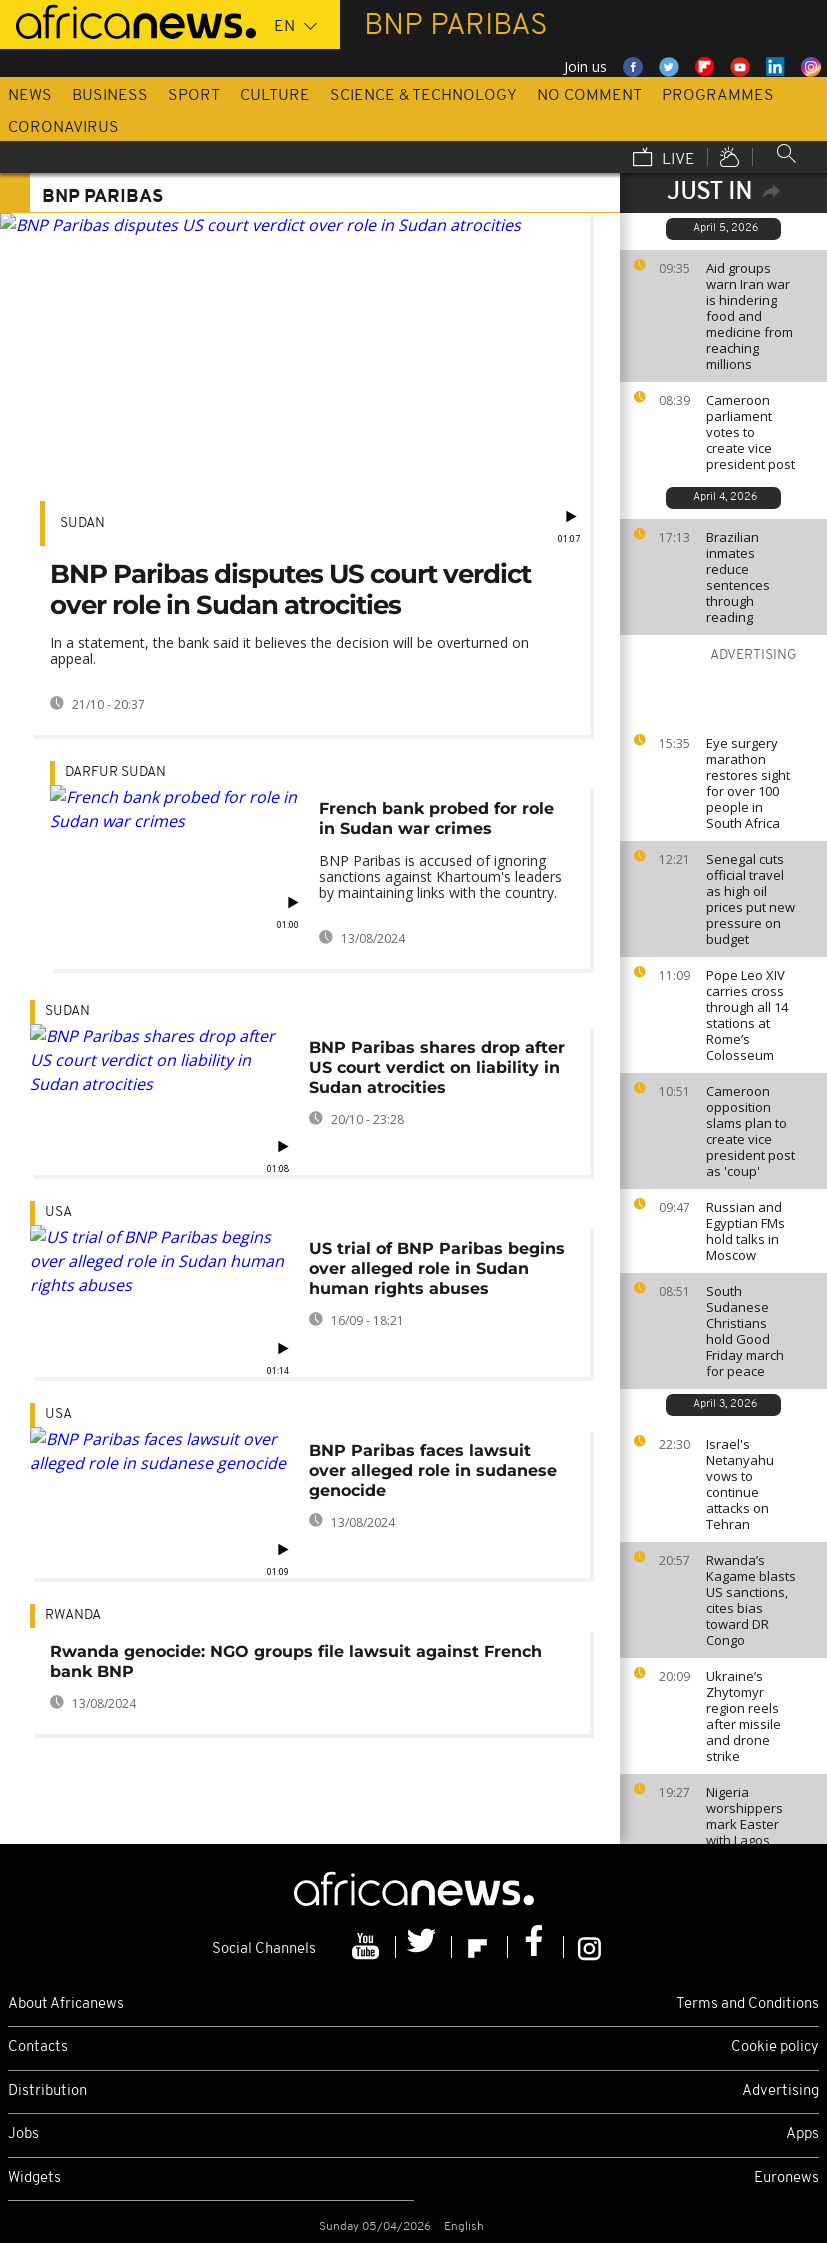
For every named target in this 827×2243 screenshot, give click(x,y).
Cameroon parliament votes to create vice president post (750, 432)
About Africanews (66, 2004)
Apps (802, 2134)
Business (110, 96)
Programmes (718, 96)
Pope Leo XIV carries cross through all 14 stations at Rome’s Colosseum (747, 1015)
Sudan (82, 523)
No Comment (589, 96)
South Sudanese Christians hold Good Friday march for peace (745, 1331)
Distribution (47, 2091)
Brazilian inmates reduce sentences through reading (738, 577)
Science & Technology (423, 96)
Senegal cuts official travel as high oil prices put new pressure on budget (750, 899)
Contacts (38, 2047)
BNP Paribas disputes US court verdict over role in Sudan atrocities (290, 589)
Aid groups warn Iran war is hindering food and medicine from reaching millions (749, 316)
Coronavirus (63, 128)
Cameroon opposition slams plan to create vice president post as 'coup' (750, 1131)
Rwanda (73, 1615)
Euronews (786, 2178)
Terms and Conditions (747, 2004)
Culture (275, 96)
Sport (194, 96)
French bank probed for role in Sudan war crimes (436, 818)
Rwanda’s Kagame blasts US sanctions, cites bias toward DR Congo (751, 1600)
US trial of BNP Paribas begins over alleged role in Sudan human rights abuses (437, 1268)
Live (664, 159)
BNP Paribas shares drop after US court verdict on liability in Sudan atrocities (437, 1067)
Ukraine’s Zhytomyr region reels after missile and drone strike (743, 1716)
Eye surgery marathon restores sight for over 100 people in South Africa (748, 783)
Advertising (780, 2091)
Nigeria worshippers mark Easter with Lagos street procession (744, 1832)
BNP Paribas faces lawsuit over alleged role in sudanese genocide (433, 1470)
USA (58, 1212)
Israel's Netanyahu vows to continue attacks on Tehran (740, 1484)
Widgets (34, 2178)
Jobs (23, 2134)
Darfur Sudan (115, 772)
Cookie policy (775, 2047)
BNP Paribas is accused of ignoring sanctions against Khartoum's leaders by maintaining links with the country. (440, 876)
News (30, 96)
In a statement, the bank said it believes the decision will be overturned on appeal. (289, 650)
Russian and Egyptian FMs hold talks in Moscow (745, 1231)
